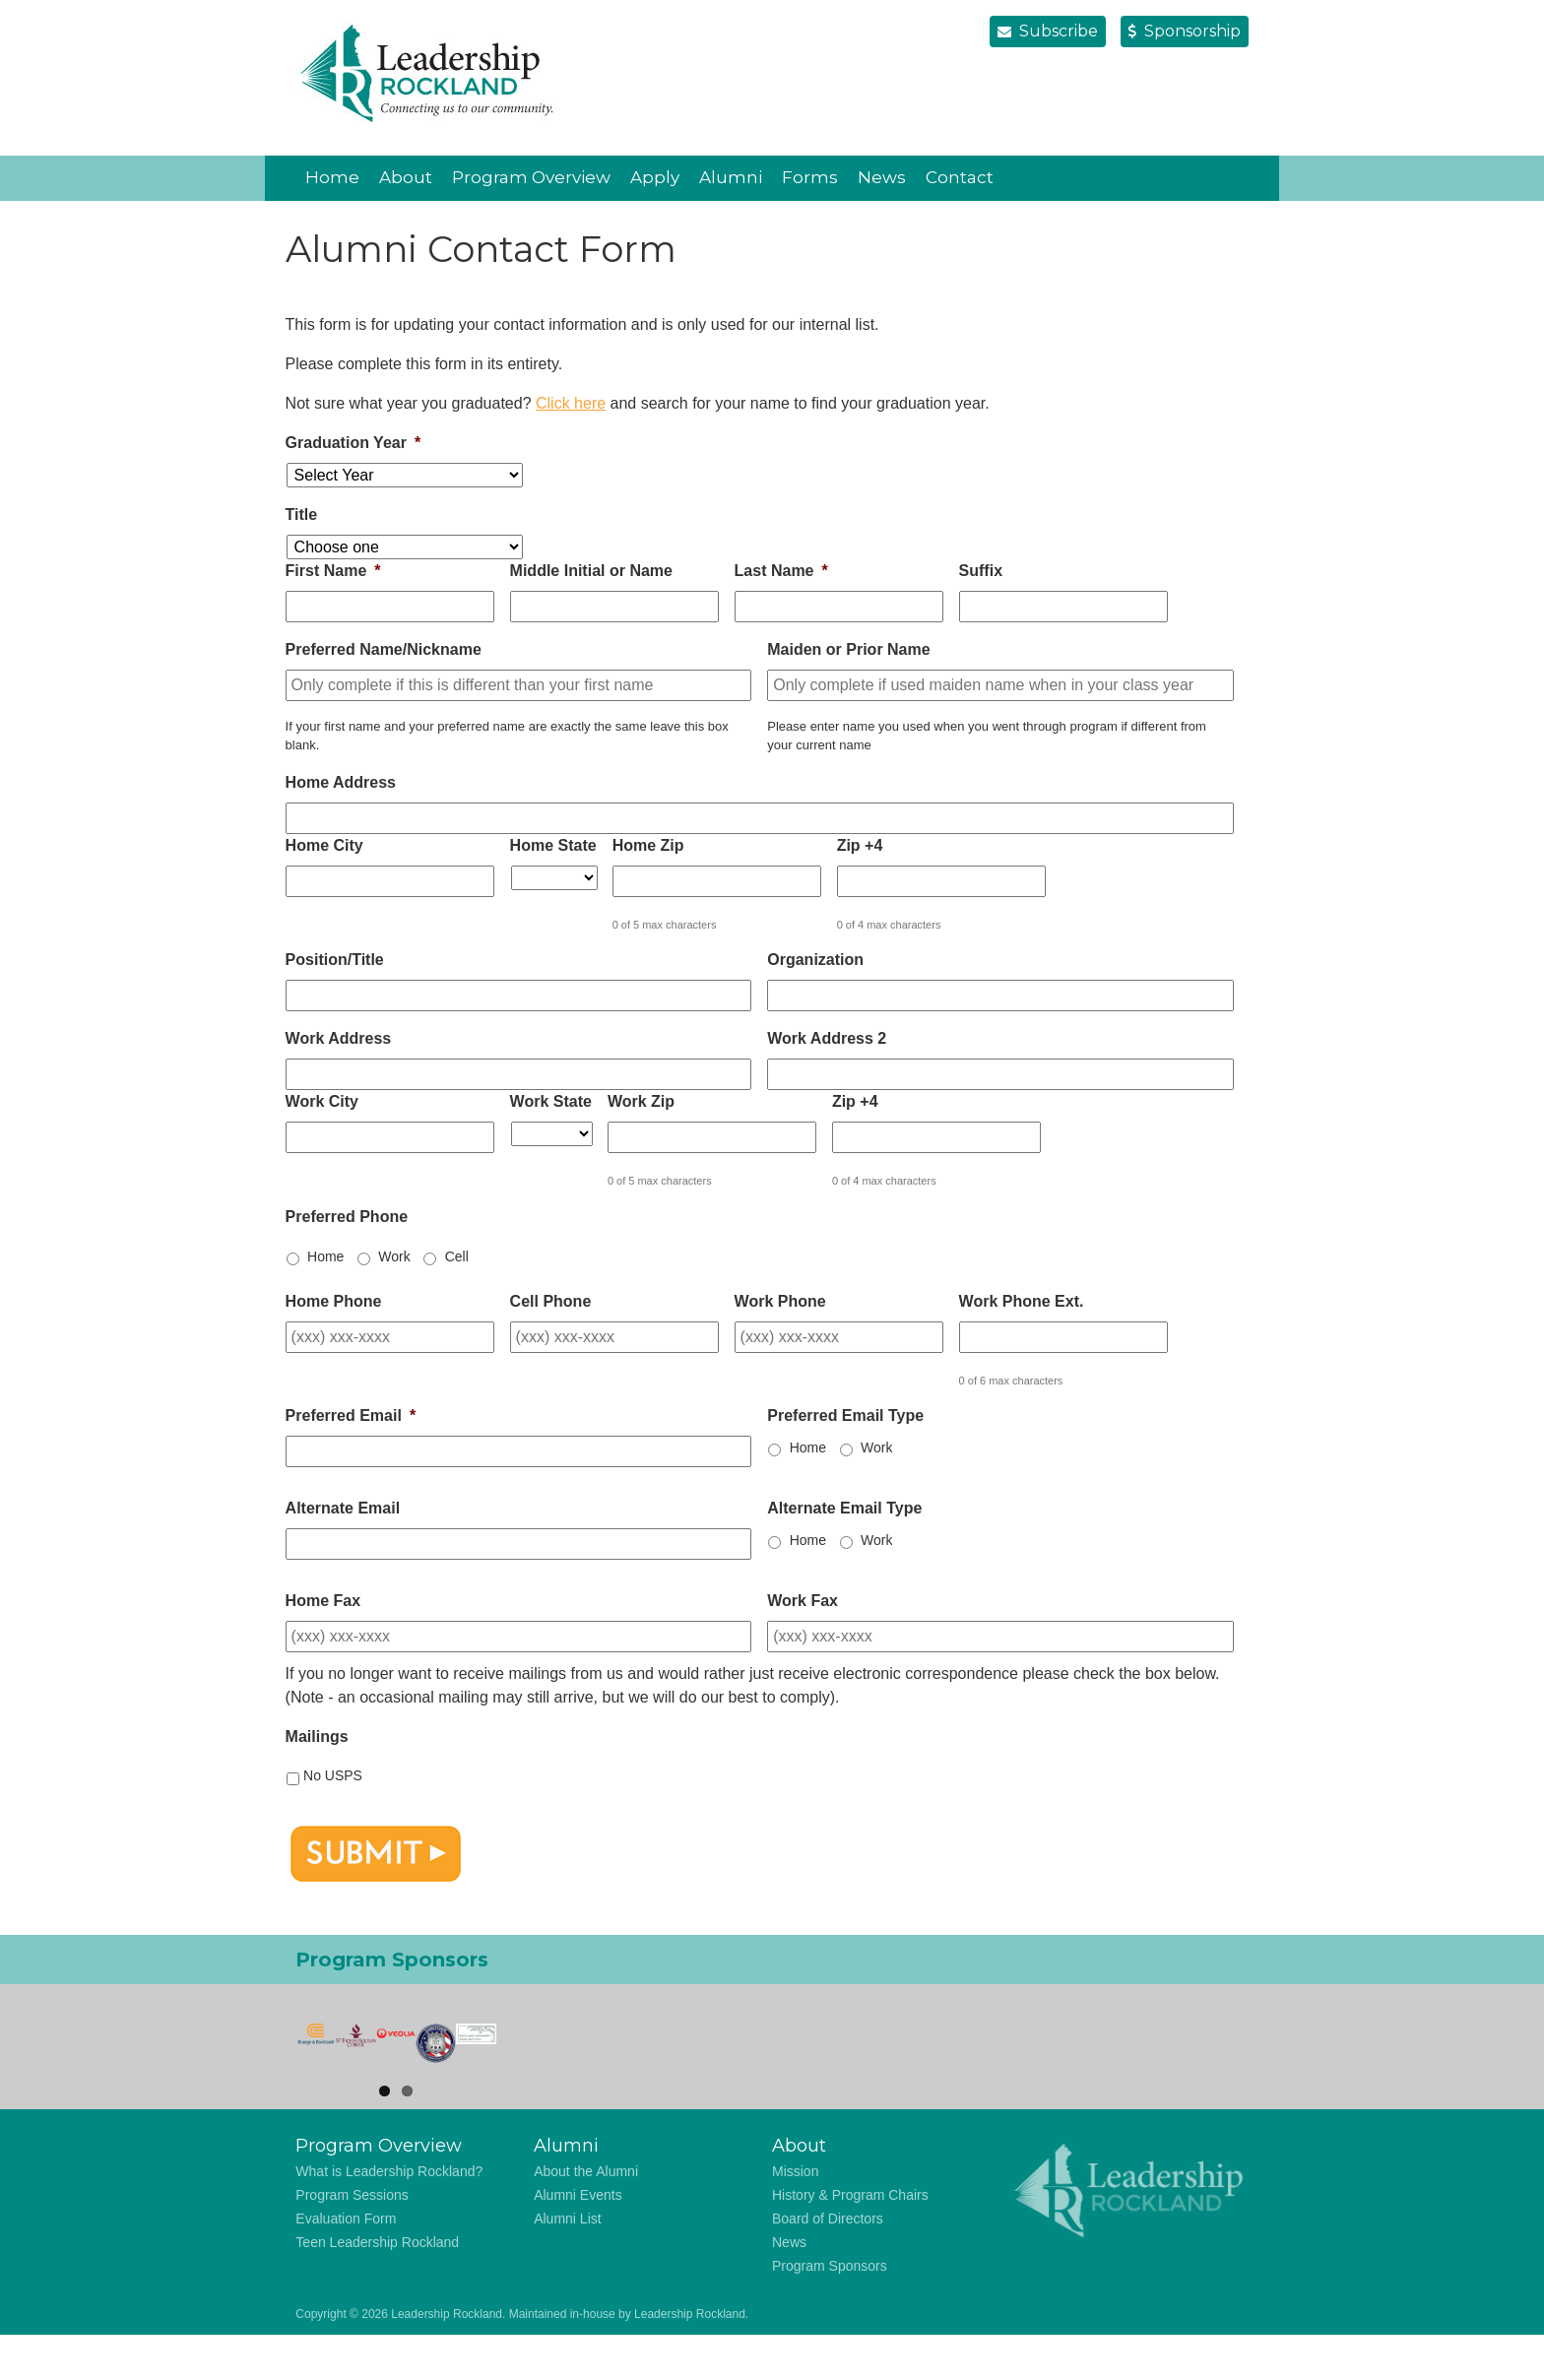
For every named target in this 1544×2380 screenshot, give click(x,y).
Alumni (730, 177)
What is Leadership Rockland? (388, 2216)
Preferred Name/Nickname (384, 649)
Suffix (980, 570)
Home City (324, 845)
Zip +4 (860, 845)
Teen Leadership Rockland (377, 2287)
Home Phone (334, 1301)
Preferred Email (351, 1415)
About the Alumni (586, 2216)
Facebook (1135, 177)
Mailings (317, 1736)
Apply (654, 177)
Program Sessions (351, 2240)
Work (394, 1256)
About (405, 177)
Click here (571, 403)
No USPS (332, 1775)
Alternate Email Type (844, 1508)
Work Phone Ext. (1021, 1301)
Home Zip (648, 845)
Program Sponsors (829, 2311)
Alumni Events (577, 2240)
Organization (815, 959)
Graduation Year (353, 442)
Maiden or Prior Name (848, 649)
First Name (333, 570)
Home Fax (323, 1600)
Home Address (341, 782)
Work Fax (802, 1600)
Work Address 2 (826, 1038)
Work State (551, 1101)
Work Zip (641, 1101)
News (882, 177)
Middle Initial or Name (591, 570)
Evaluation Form (345, 2264)
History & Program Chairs (850, 2240)
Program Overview (531, 177)
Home (332, 177)
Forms (810, 177)
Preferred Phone (347, 1216)
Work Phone (780, 1301)
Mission (795, 2216)
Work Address (339, 1038)
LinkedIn (1175, 177)
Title (302, 514)
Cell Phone (551, 1301)
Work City (322, 1101)
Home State (553, 845)
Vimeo (1214, 177)
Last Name (781, 570)
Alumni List (567, 2264)
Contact (960, 177)
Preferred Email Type (845, 1415)
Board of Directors (827, 2264)
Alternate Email (343, 1508)
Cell (457, 1256)
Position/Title (335, 959)
